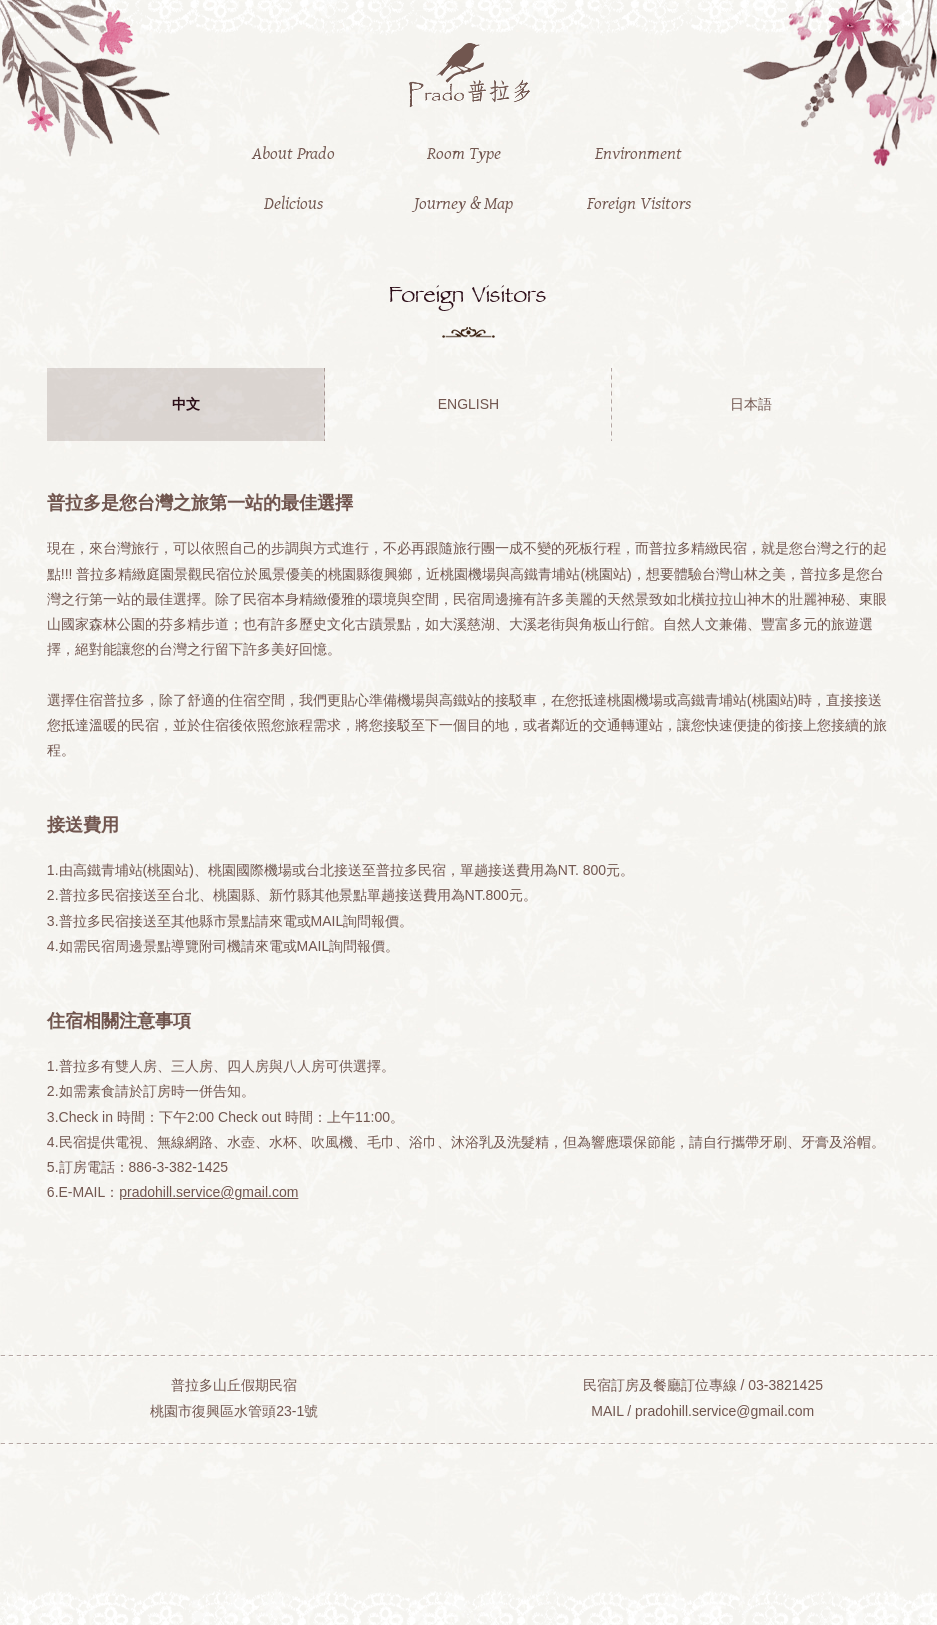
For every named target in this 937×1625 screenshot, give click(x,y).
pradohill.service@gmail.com (208, 1192)
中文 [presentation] (186, 404)
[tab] (186, 404)
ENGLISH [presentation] (468, 404)
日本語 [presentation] (751, 404)
